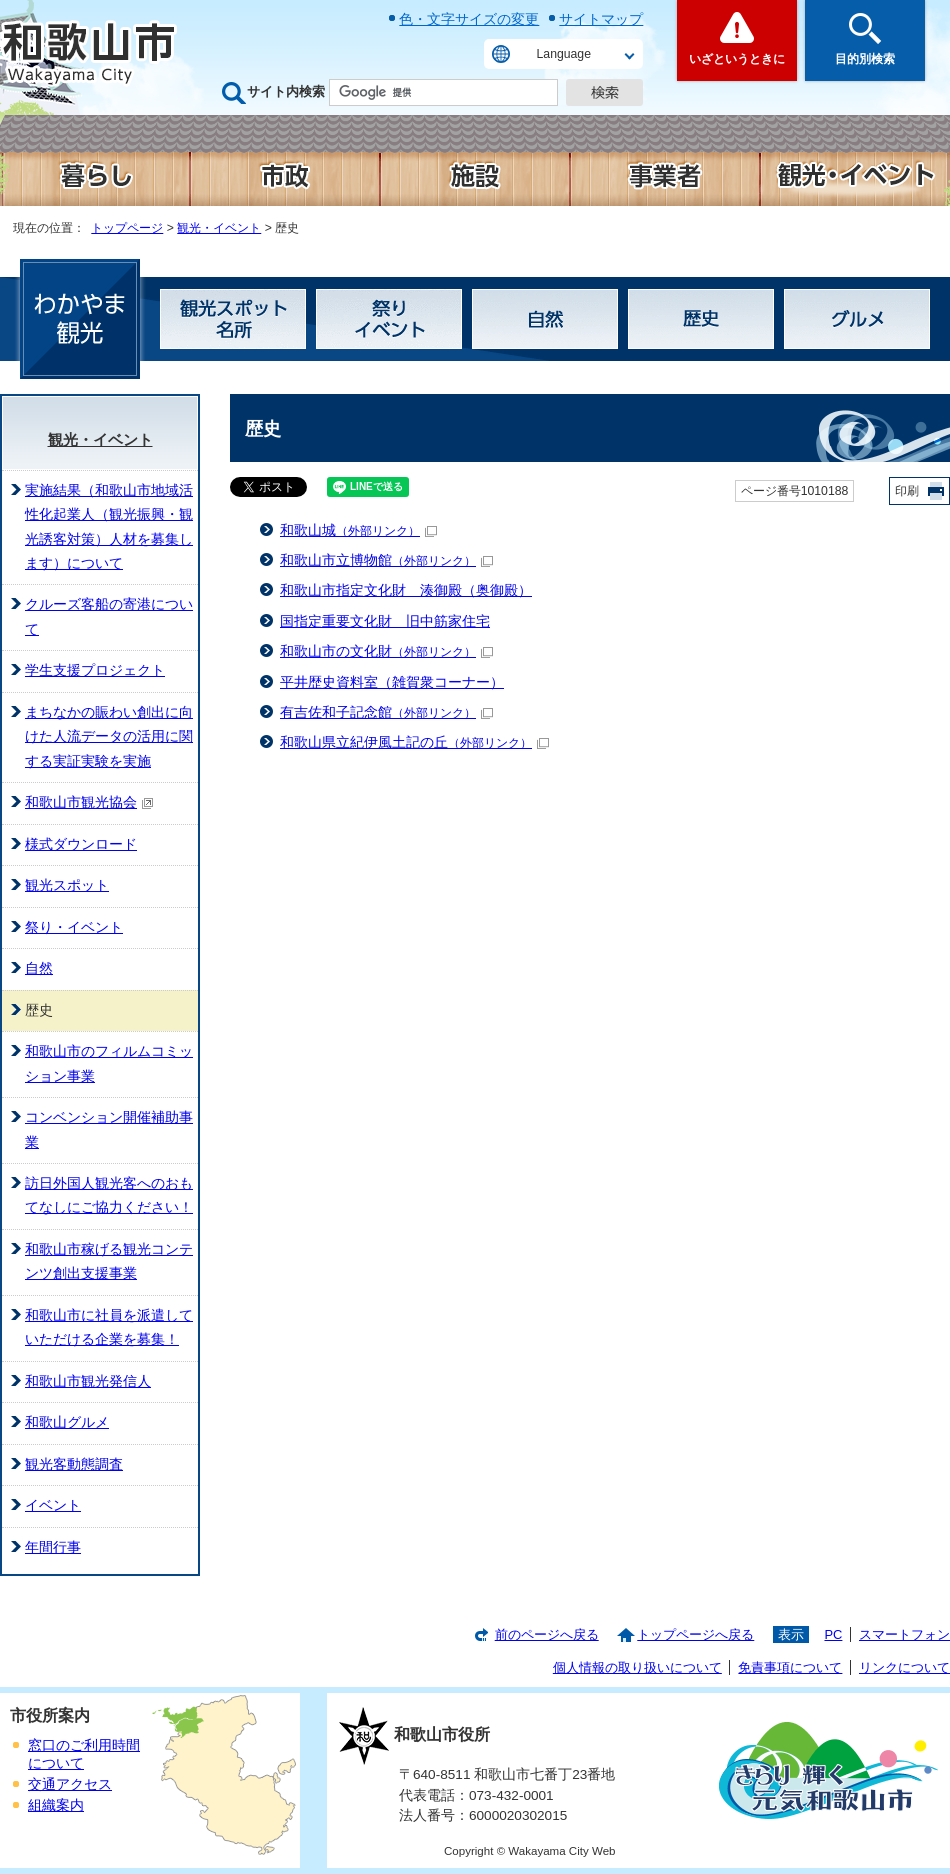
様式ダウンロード (81, 844)
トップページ (127, 228)
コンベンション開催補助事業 (109, 1129)
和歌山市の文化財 (386, 651)
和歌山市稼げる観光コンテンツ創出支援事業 (109, 1261)
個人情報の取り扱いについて (637, 1667)
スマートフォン (904, 1634)
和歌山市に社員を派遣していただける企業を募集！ (109, 1327)
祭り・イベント (74, 927)
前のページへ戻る (547, 1634)
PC (833, 1634)
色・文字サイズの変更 (469, 19)
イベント (53, 1505)
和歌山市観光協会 (89, 802)
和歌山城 (358, 530)
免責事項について (790, 1667)
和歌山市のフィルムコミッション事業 (109, 1063)
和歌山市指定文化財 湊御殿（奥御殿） (406, 590)
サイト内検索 (286, 91)
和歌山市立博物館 (386, 560)
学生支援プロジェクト (95, 670)
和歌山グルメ (67, 1422)
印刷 (907, 491)
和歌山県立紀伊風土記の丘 (414, 742)
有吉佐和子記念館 (386, 712)
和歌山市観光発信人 (88, 1381)
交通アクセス (70, 1784)
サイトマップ (601, 19)
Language (564, 54)
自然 (39, 968)
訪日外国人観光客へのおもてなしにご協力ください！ (109, 1195)
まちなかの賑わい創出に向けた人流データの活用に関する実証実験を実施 (109, 737)
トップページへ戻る (695, 1634)
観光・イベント (219, 228)
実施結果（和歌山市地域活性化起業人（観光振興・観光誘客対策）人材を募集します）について (109, 527)
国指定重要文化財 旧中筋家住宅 (385, 621)
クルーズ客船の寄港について (109, 616)
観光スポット (67, 885)
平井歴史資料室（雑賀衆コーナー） (392, 682)
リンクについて (904, 1667)
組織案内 (56, 1805)
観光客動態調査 (74, 1464)
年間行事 (53, 1547)
